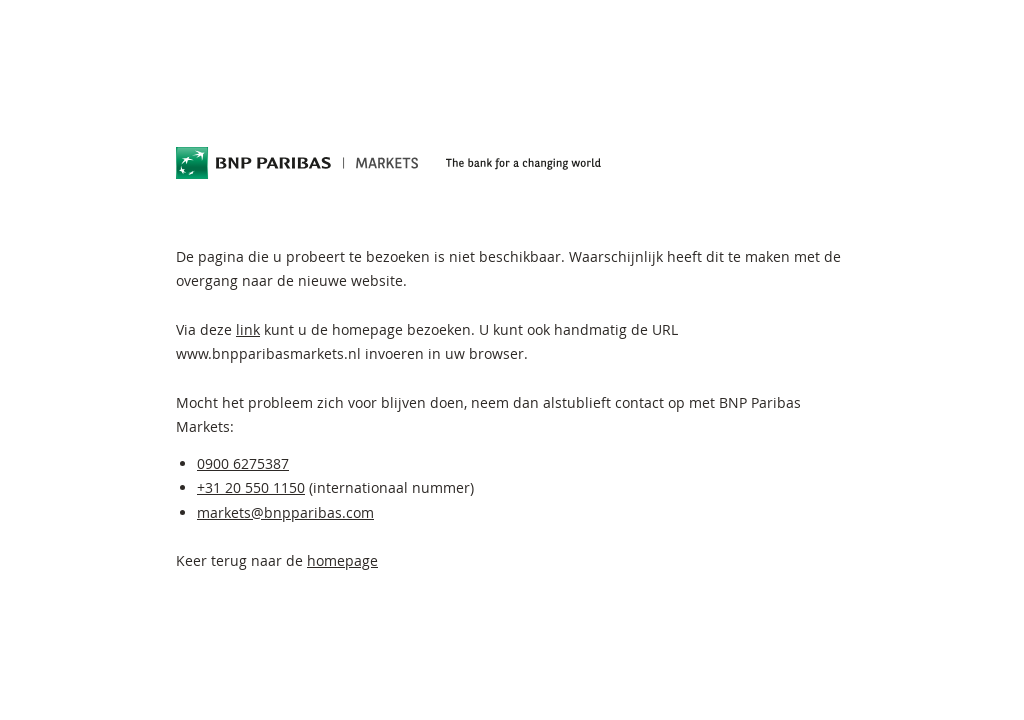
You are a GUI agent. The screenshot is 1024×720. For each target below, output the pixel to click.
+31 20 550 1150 (251, 487)
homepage (342, 560)
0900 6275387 (243, 463)
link (248, 329)
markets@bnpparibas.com (285, 512)
